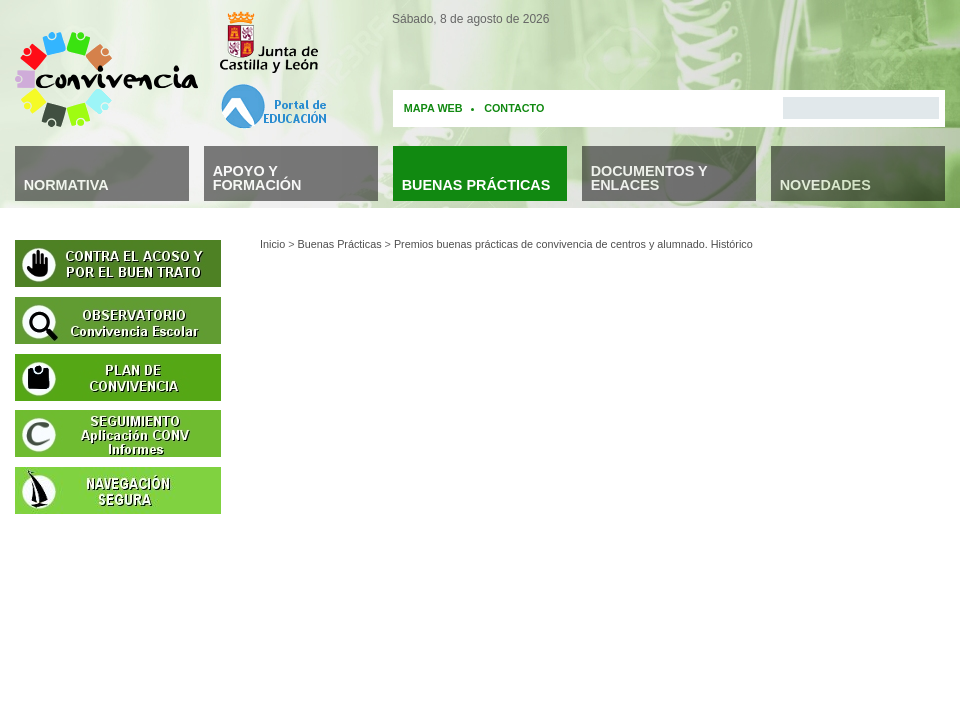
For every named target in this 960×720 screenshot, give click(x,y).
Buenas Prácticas (340, 244)
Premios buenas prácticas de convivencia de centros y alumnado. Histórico (573, 244)
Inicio (272, 244)
